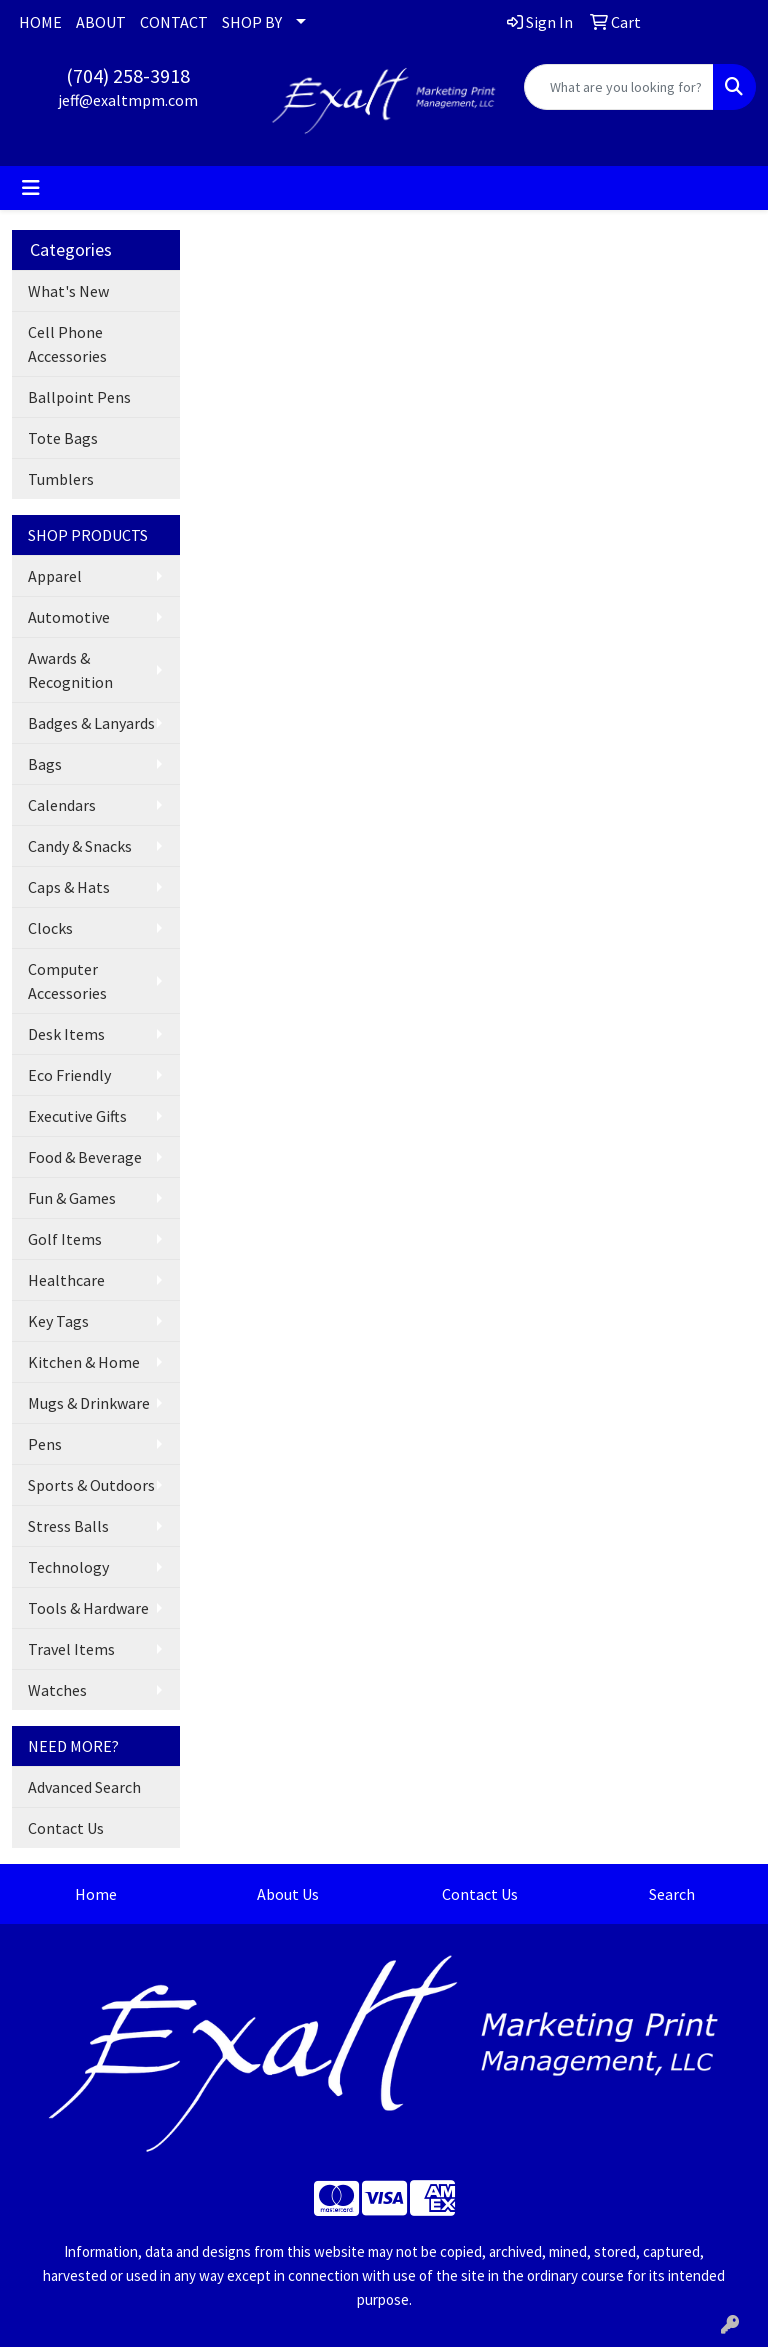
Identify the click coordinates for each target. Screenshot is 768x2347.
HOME (40, 22)
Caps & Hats (69, 887)
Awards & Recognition (70, 670)
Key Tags (58, 1321)
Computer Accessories (67, 981)
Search (672, 1894)
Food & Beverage (85, 1157)
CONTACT (174, 22)
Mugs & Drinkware (89, 1403)
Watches (57, 1690)
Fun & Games (72, 1198)
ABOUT (101, 22)
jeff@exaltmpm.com (128, 100)
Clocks (50, 928)
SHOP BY (252, 22)
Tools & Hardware (88, 1608)
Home (96, 1894)
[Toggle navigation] (31, 188)
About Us (288, 1894)
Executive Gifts (77, 1116)
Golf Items (65, 1239)
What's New (68, 291)
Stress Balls (68, 1526)
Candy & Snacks (80, 846)
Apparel (55, 576)
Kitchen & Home (84, 1362)
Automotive (69, 617)
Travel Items (71, 1649)
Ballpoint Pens (79, 397)
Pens (45, 1444)
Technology (68, 1567)
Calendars (62, 805)
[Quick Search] (619, 87)
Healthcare (66, 1280)
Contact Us (66, 1828)
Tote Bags (63, 438)
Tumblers (61, 479)
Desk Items (66, 1034)
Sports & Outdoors (91, 1485)
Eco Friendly (69, 1075)
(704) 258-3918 (128, 75)
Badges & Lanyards (91, 723)
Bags (45, 764)
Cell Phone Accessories (67, 344)
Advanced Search (84, 1787)
